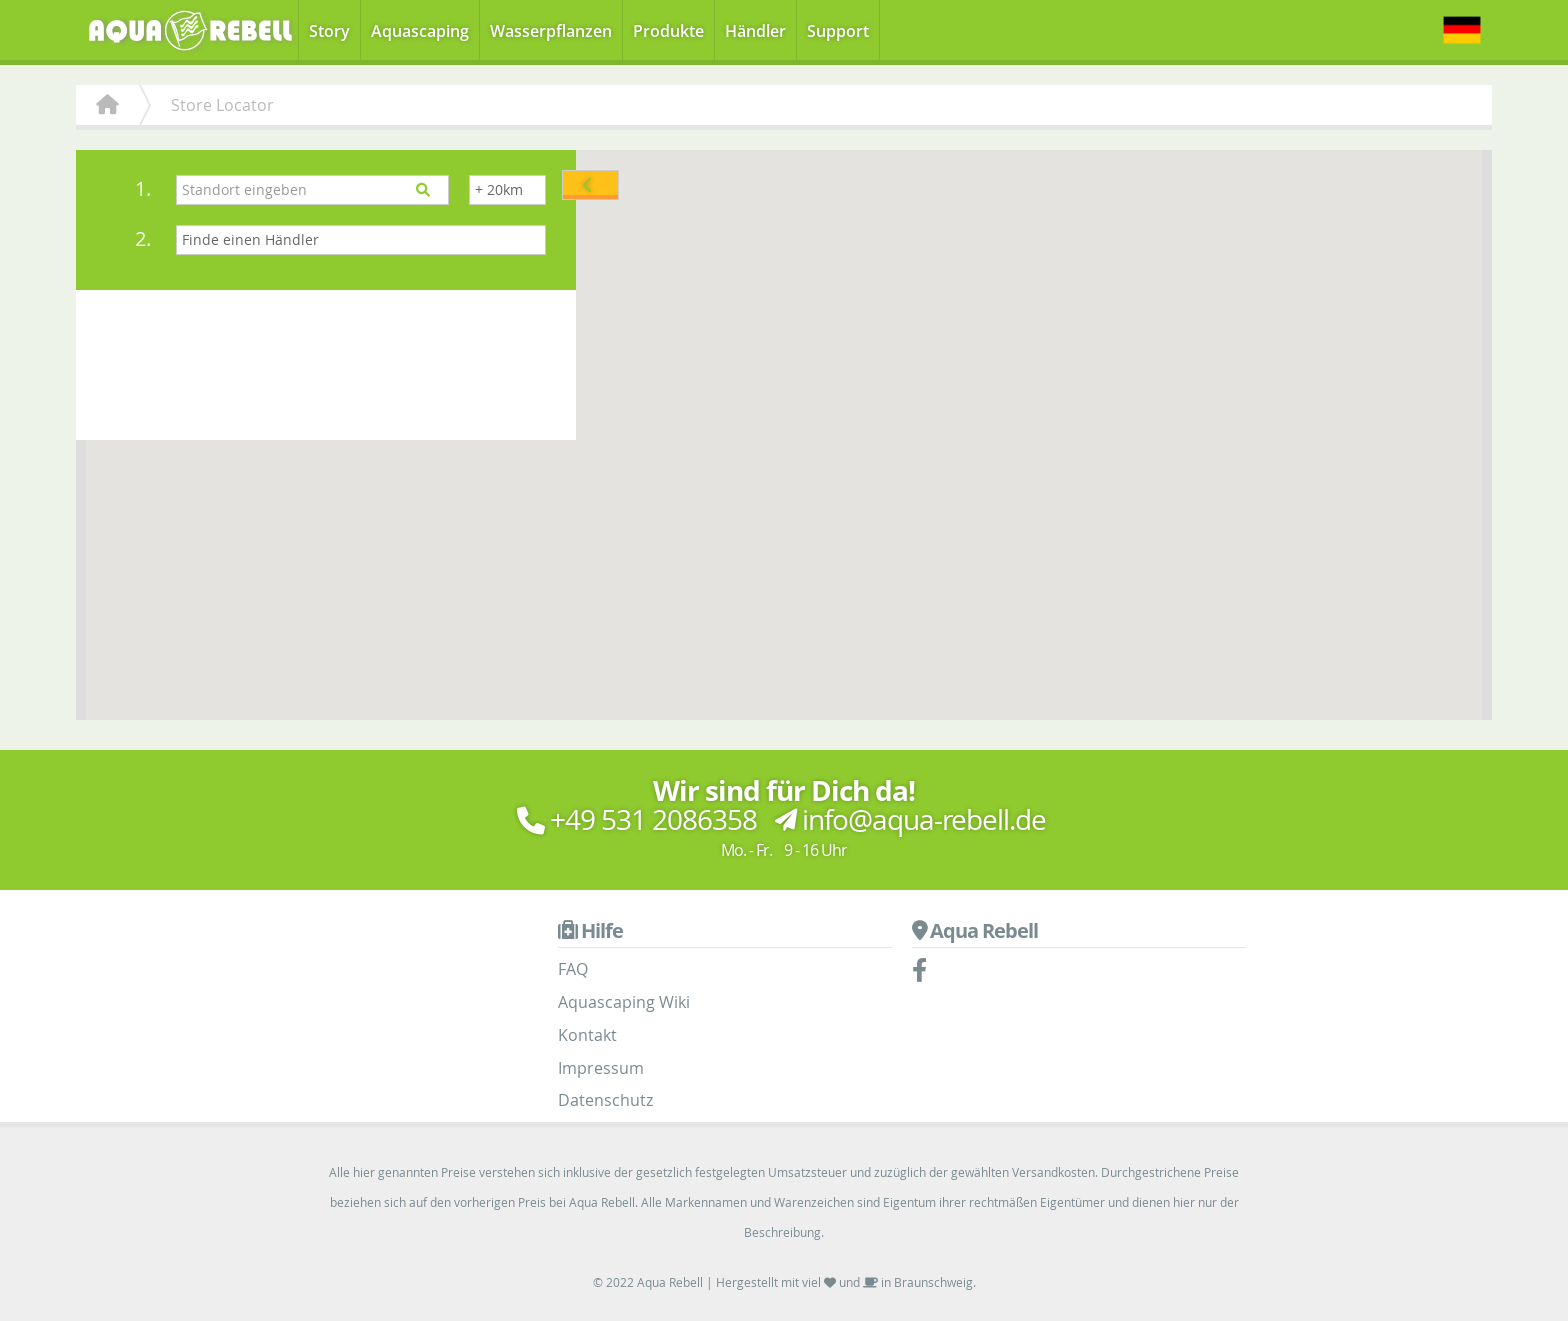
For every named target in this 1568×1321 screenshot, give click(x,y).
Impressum (601, 1068)
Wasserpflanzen (551, 31)
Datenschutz (605, 1100)
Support (838, 31)
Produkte (668, 31)
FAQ (573, 969)
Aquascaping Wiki (624, 1002)
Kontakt (587, 1035)
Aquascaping (420, 31)
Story (329, 31)
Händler (755, 31)
